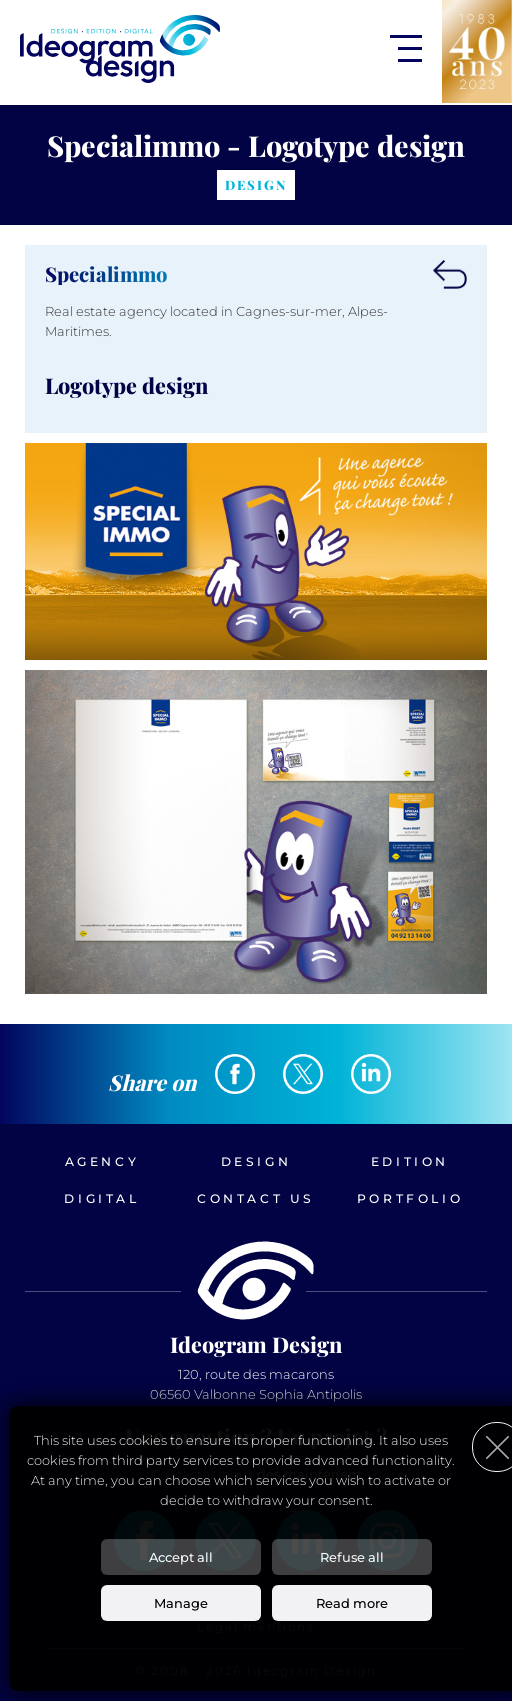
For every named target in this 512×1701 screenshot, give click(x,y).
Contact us (256, 1198)
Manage (181, 1603)
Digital (101, 1198)
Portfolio (410, 1198)
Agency (102, 1161)
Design (256, 1161)
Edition (410, 1161)
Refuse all (352, 1557)
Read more (352, 1603)
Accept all (181, 1557)
